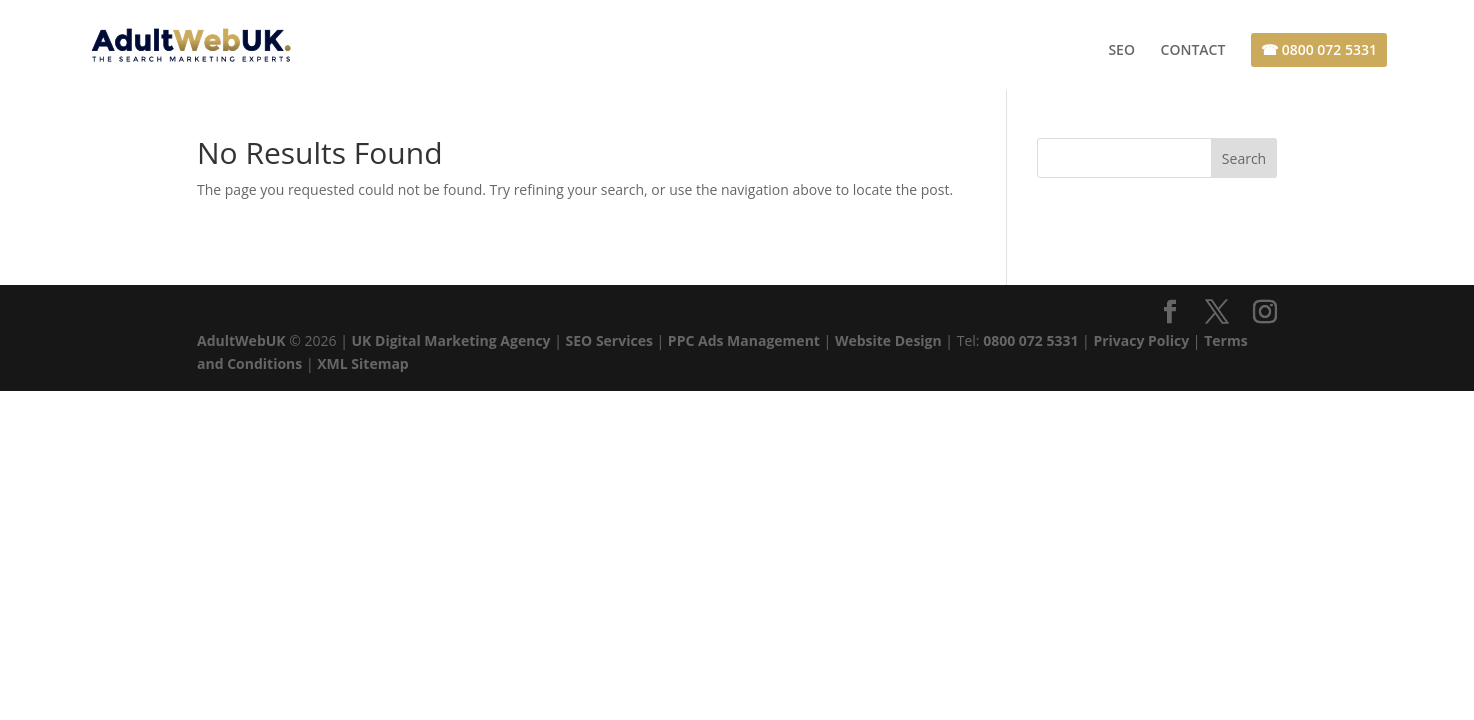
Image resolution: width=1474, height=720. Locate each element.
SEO (1121, 51)
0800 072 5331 (1030, 340)
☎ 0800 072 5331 (1319, 49)
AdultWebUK (241, 340)
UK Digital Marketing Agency (451, 340)
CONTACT (1193, 51)
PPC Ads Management (744, 340)
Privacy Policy (1141, 340)
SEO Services (609, 340)
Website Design (888, 340)
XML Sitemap (362, 363)
